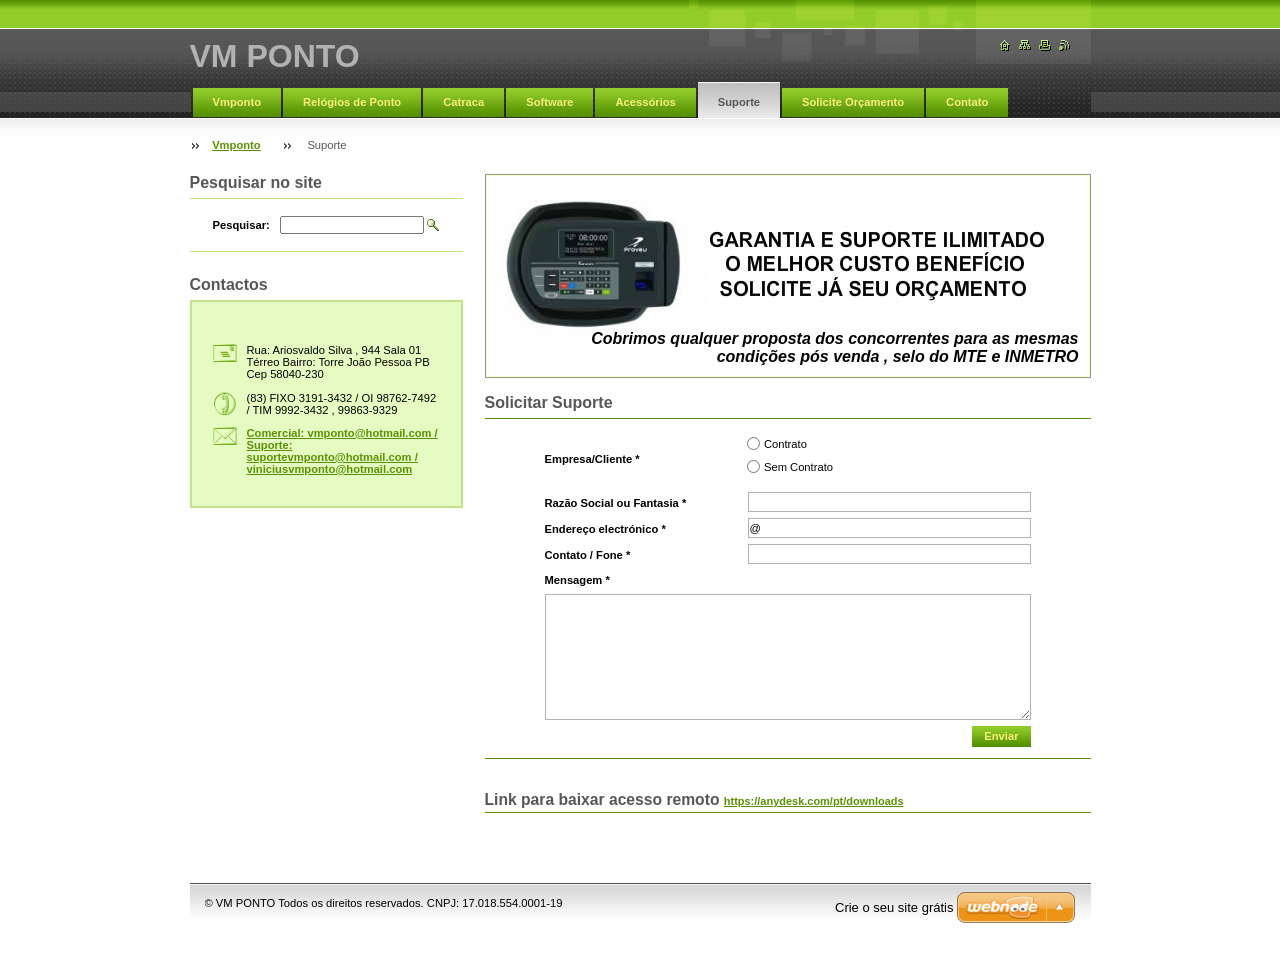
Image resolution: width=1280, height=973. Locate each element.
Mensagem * (577, 580)
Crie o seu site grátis (894, 907)
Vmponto (237, 102)
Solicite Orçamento (853, 102)
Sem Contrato (798, 467)
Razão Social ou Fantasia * (616, 503)
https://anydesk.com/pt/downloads (814, 801)
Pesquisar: (241, 225)
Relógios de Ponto (352, 102)
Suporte (739, 102)
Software (549, 102)
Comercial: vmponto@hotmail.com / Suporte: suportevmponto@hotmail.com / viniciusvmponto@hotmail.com (342, 451)
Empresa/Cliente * (592, 459)
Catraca (463, 102)
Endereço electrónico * (605, 529)
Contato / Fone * (588, 555)
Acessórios (645, 102)
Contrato (785, 444)
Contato (967, 102)
